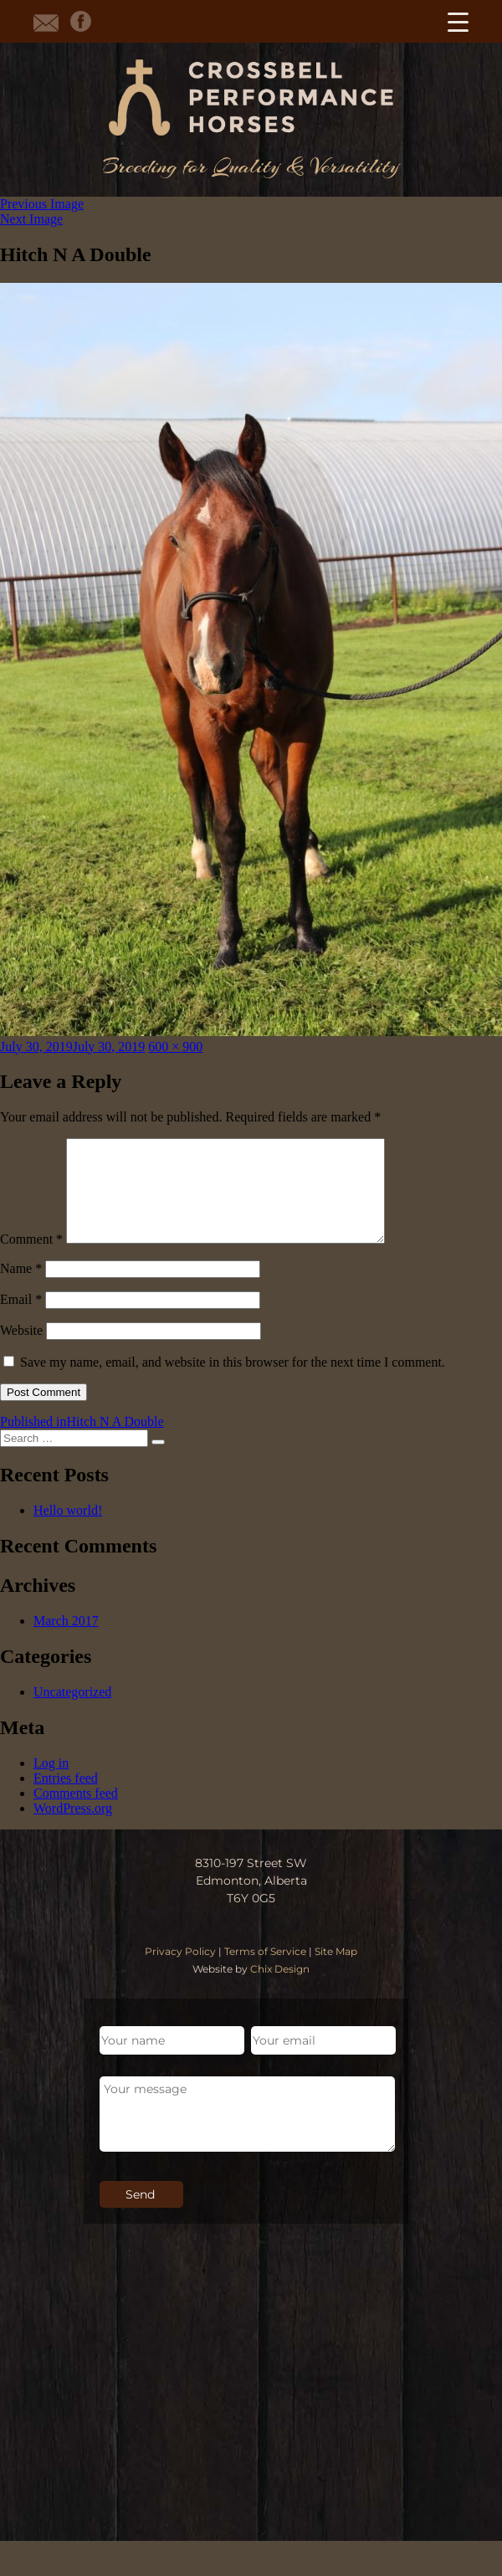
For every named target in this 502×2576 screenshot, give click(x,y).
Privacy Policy (180, 1971)
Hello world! (67, 1530)
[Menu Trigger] (458, 21)
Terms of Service (265, 1971)
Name (21, 1288)
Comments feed (75, 1813)
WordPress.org (72, 1828)
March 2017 (66, 1641)
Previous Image (42, 204)
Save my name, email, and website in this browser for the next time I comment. (232, 1382)
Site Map (336, 1971)
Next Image (31, 219)
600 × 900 (175, 1046)
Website (21, 1350)
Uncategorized (72, 1712)
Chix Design (280, 1989)
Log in (51, 1783)
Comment (31, 1259)
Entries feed (65, 1798)
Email (21, 1319)
